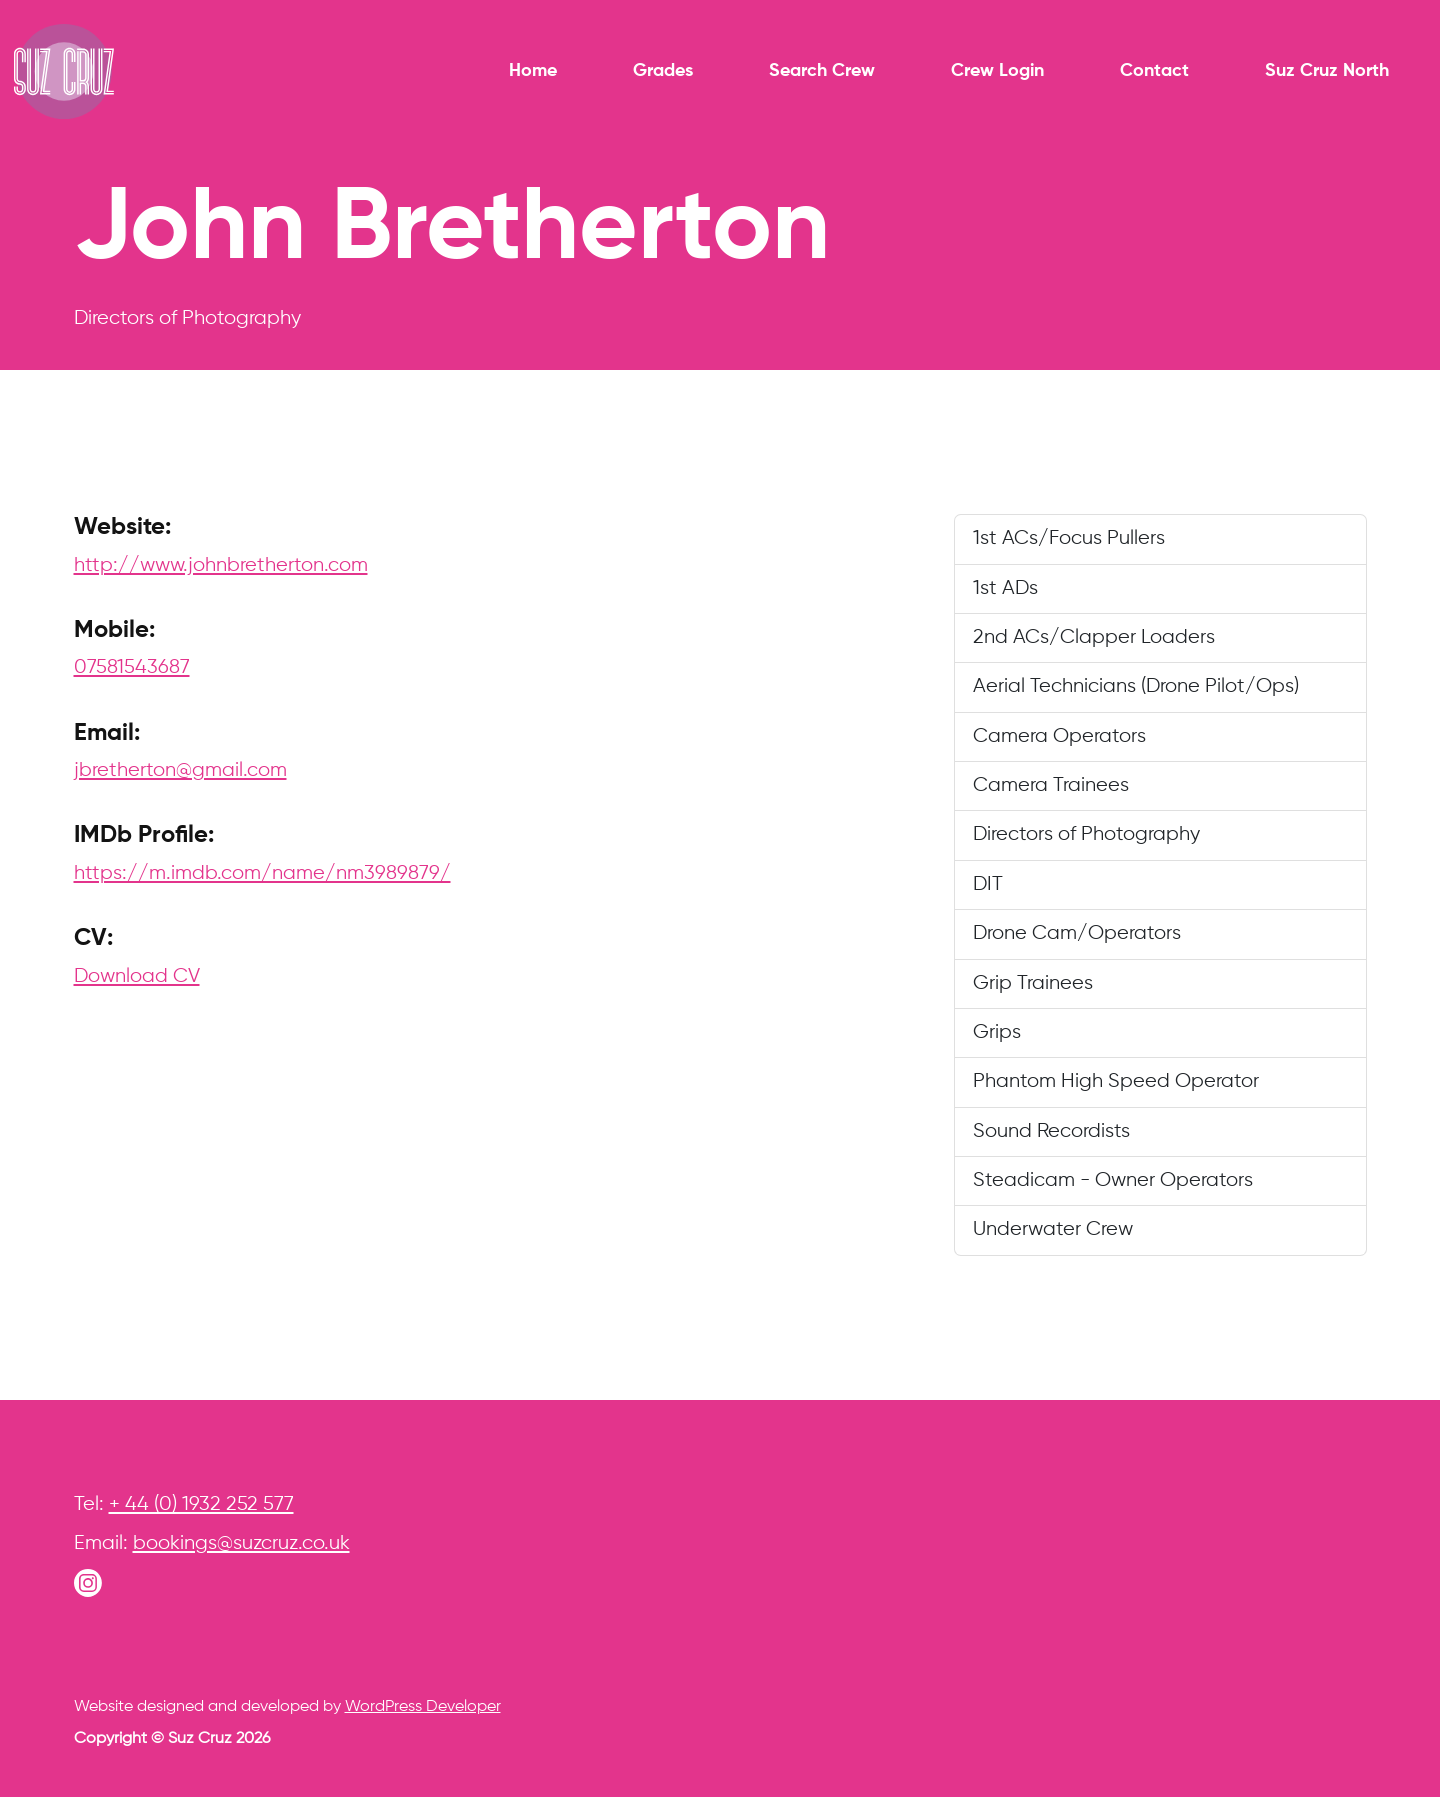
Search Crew (822, 71)
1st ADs (1005, 588)
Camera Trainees (1051, 785)
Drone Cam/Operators (1077, 933)
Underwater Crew (1053, 1229)
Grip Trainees (1033, 983)
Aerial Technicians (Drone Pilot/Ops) (1136, 686)
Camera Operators (1059, 736)
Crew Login (997, 71)
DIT (988, 884)
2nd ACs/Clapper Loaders (1094, 637)
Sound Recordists (1051, 1131)
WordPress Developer (423, 1707)
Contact (1154, 71)
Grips (997, 1032)
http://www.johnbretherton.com (221, 565)
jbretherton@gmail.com (180, 770)
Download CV (137, 976)
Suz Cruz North (1327, 71)
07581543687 (132, 667)
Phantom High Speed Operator (1116, 1081)
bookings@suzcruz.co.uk (241, 1543)
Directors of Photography (1086, 834)
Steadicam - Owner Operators (1113, 1180)
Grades (663, 71)
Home (533, 71)
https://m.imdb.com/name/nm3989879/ (262, 873)
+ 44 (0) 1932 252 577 (201, 1504)
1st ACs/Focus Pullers (1069, 538)
